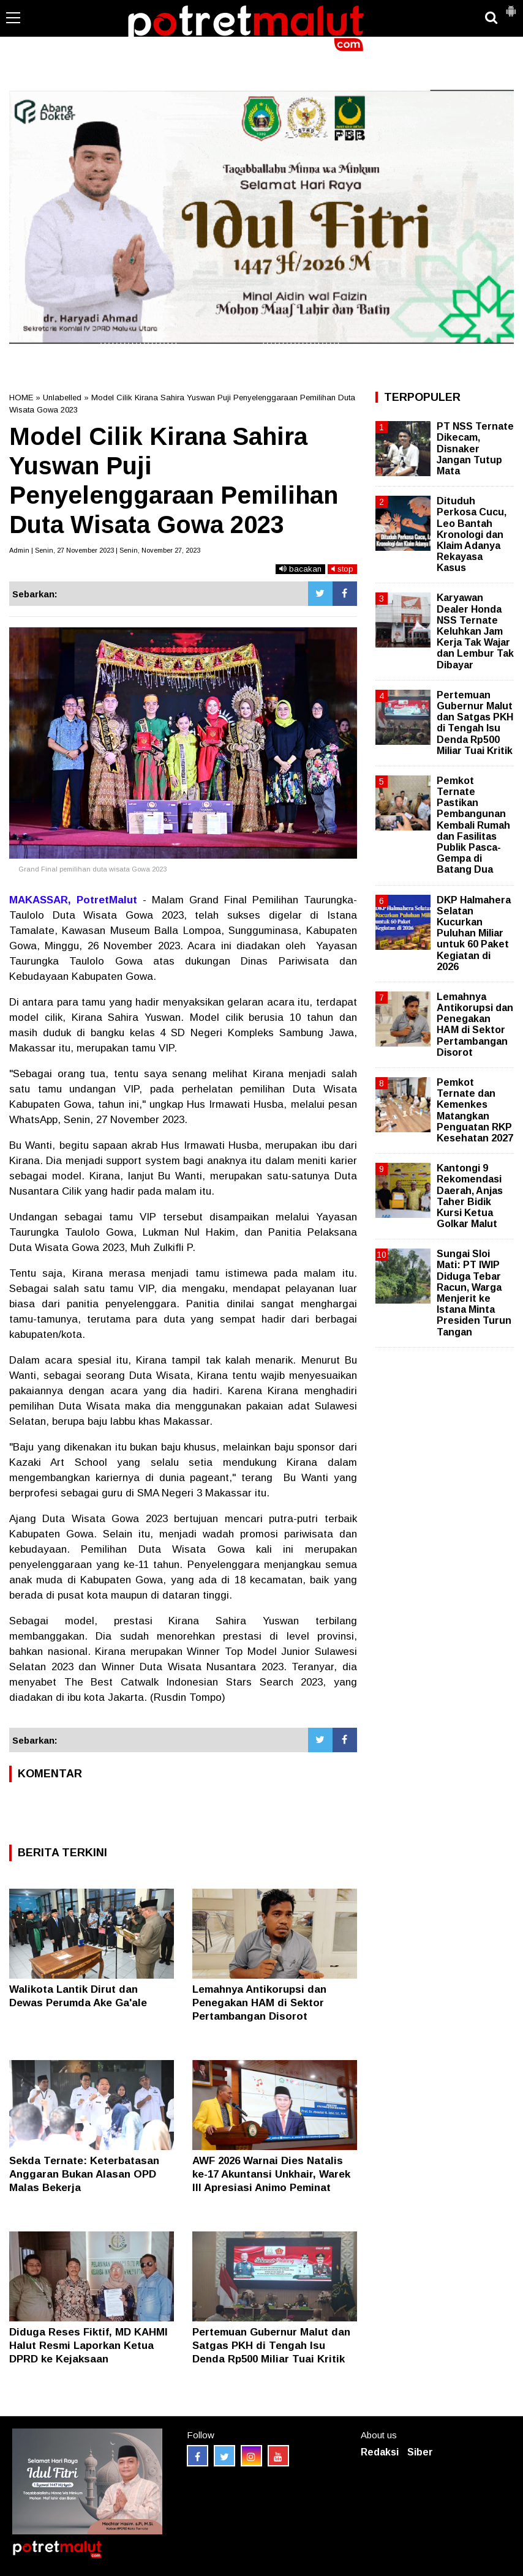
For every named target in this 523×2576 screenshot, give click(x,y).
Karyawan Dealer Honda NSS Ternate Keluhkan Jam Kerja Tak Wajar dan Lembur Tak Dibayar (475, 631)
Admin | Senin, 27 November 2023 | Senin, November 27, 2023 (104, 550)
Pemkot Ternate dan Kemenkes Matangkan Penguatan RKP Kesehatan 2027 (475, 1110)
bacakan (300, 568)
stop (342, 568)
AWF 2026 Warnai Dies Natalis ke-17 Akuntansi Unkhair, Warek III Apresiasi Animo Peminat (271, 2174)
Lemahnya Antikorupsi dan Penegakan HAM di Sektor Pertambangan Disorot (259, 2003)
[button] (511, 6)
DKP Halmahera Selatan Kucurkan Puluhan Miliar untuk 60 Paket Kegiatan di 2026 (474, 933)
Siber (420, 2452)
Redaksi (380, 2452)
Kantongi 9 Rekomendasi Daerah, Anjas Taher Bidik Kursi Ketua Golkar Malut (470, 1196)
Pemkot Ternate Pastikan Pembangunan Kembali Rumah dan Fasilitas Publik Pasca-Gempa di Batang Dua (473, 825)
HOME (21, 397)
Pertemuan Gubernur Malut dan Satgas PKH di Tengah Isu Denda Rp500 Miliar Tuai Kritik (271, 2345)
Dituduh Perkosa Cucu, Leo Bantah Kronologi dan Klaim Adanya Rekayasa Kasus (471, 534)
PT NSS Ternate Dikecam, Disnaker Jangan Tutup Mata (475, 448)
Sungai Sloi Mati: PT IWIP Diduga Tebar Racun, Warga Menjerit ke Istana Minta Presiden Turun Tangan (474, 1293)
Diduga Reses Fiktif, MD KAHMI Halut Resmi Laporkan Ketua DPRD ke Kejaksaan (88, 2345)
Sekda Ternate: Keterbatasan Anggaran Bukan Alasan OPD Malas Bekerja (84, 2174)
